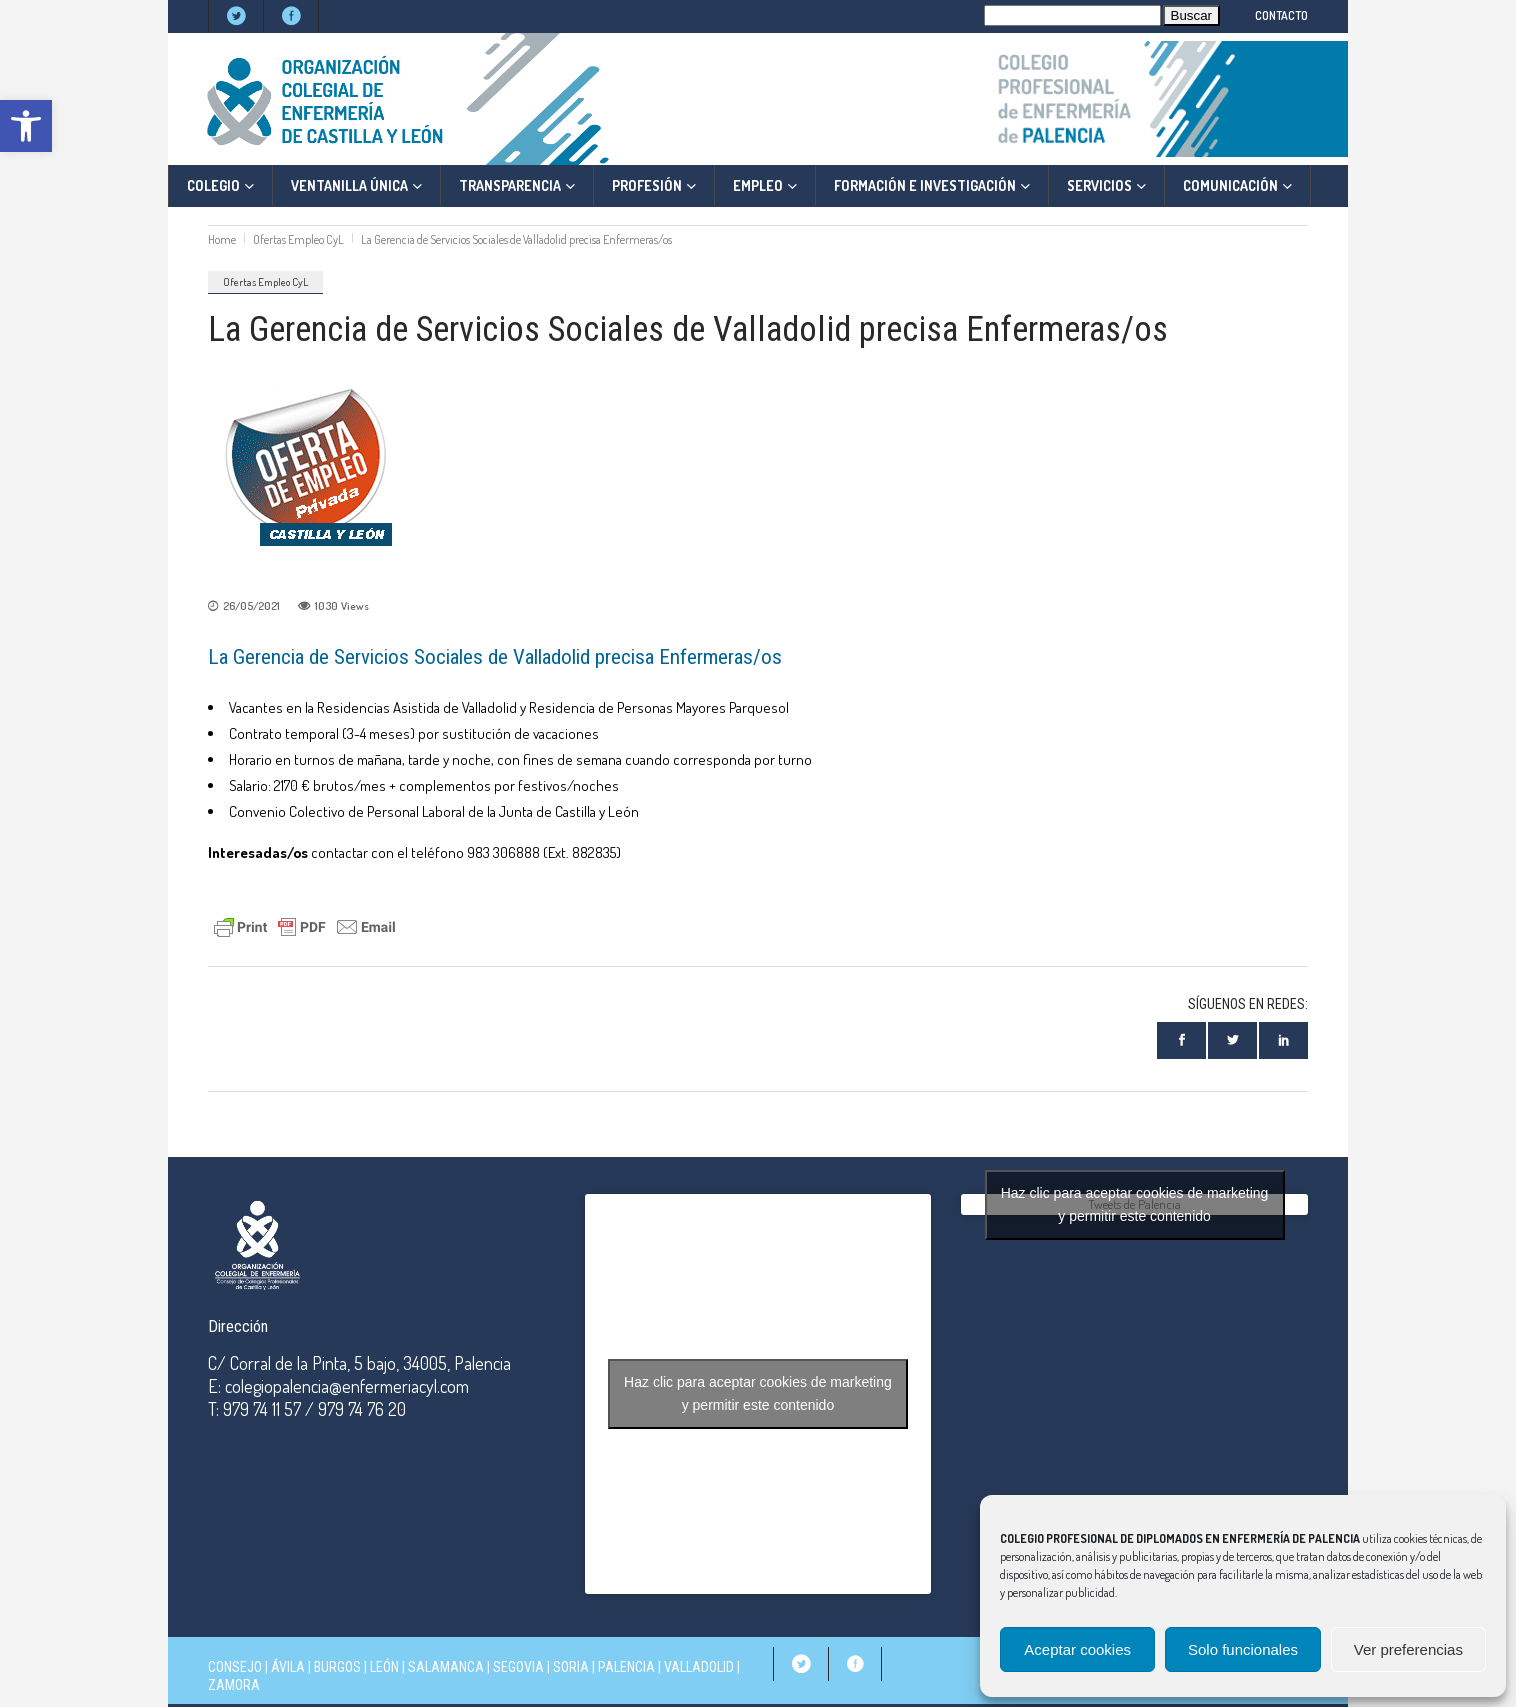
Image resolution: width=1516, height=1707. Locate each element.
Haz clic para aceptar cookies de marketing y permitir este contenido (758, 1393)
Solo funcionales (1243, 1649)
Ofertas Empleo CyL (298, 239)
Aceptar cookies (1077, 1649)
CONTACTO (1281, 15)
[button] (26, 126)
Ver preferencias (1408, 1649)
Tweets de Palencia (1135, 1204)
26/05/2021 (251, 606)
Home (222, 239)
